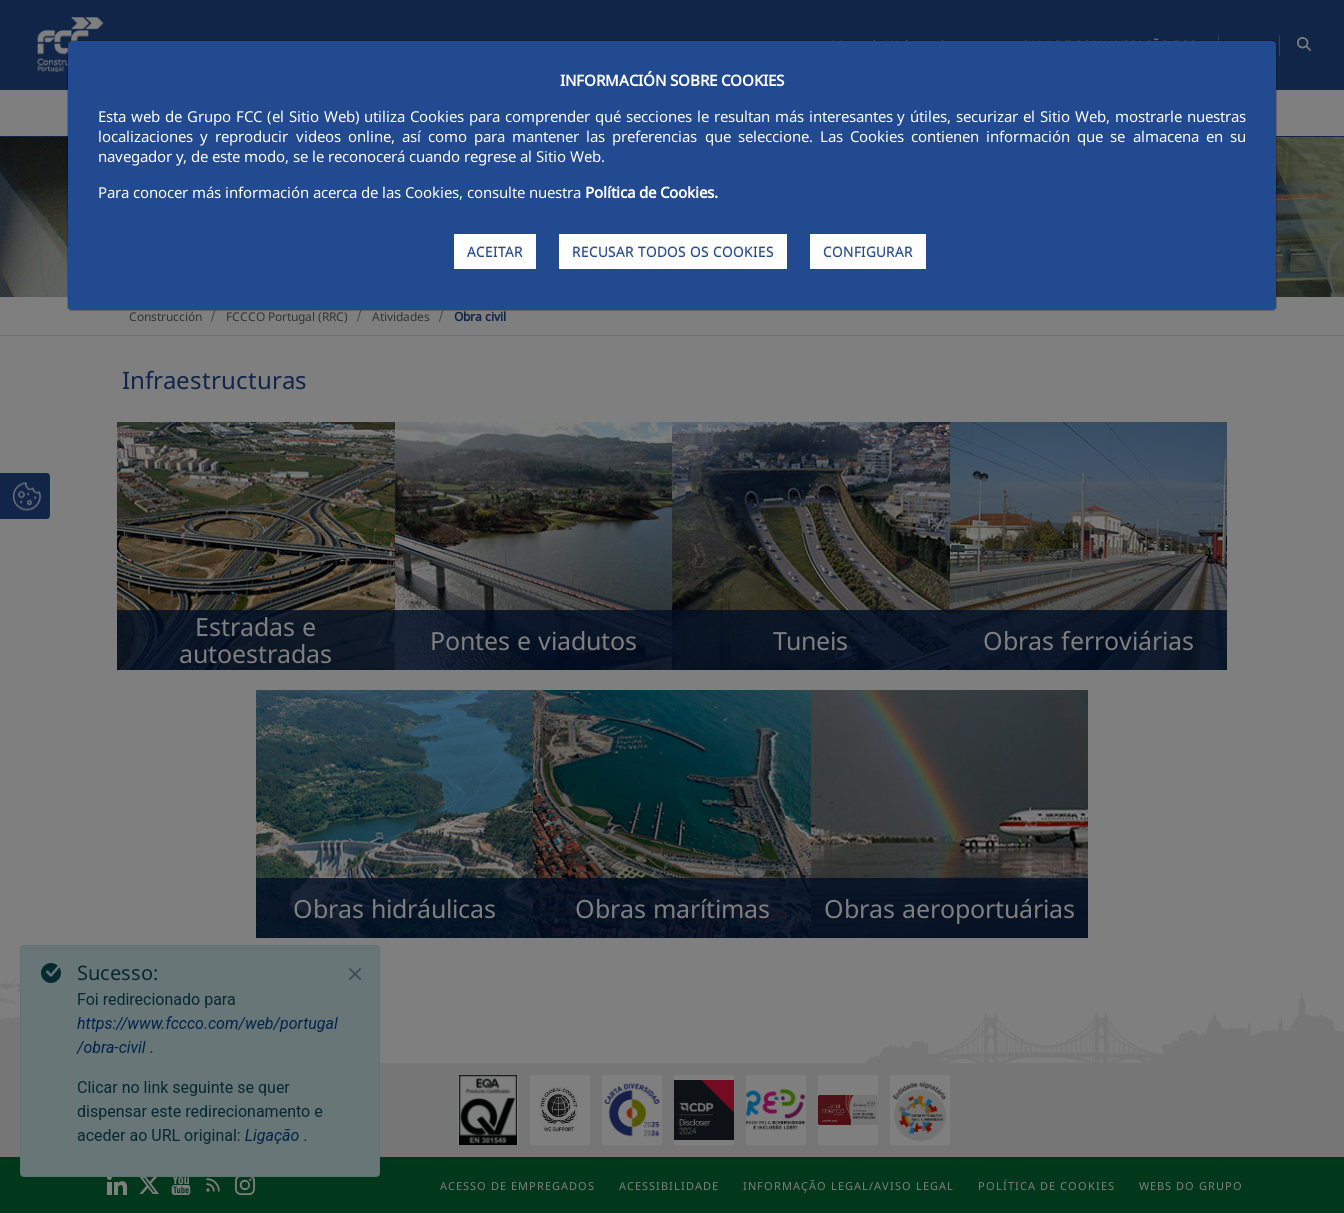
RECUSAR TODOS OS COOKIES (673, 251)
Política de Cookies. (651, 192)
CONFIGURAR (868, 251)
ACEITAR (495, 251)
